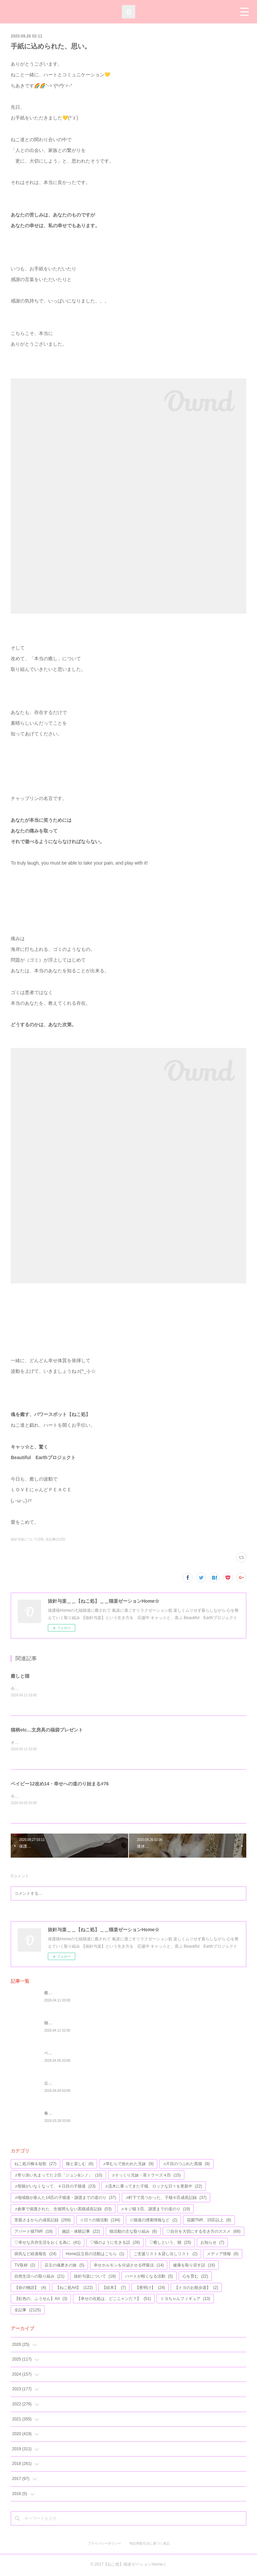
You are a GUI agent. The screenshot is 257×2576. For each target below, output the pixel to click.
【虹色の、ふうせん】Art (40, 2299)
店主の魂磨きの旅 (64, 2265)
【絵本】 (114, 2288)
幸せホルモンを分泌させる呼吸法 (129, 2265)
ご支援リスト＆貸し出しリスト (165, 2254)
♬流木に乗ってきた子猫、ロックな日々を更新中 (153, 2187)
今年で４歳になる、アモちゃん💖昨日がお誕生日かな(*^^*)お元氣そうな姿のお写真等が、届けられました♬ (108, 1797)
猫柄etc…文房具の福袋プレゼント (47, 1730)
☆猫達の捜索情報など (153, 2221)
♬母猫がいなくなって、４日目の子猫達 (54, 2187)
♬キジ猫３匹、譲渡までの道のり (155, 2209)
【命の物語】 (30, 2288)
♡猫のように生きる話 (115, 2243)
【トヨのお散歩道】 (196, 2288)
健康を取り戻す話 (194, 2265)
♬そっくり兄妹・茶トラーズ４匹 (146, 2176)
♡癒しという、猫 (170, 2243)
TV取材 (24, 2265)
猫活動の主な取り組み (133, 2232)
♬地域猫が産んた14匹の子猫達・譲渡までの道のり (65, 2198)
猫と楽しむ (80, 2164)
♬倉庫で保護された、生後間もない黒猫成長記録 (62, 2209)
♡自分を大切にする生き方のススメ (203, 2232)
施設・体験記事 (81, 2232)
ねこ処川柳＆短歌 (35, 2164)
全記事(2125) (55, 1539)
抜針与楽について (95, 2277)
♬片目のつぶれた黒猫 (186, 2164)
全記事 (27, 2311)
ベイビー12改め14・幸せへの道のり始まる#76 (60, 1784)
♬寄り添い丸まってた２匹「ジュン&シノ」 (58, 2176)
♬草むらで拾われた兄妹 (128, 2164)
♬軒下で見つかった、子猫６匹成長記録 (165, 2198)
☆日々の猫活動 (100, 2221)
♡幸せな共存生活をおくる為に (47, 2243)
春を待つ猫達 (56, 2114)
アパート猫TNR (33, 2232)
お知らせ (212, 2243)
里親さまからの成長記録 (42, 2221)
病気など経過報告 (35, 2254)
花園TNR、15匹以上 (209, 2221)
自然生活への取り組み (39, 2277)
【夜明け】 (150, 2288)
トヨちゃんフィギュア (185, 2299)
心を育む (195, 2277)
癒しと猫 (20, 1676)
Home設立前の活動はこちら (95, 2254)
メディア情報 (223, 2254)
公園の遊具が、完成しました (70, 2084)
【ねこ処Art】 (74, 2288)
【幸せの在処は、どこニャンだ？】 (114, 2299)
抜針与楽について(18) (27, 1539)
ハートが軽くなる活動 (149, 2277)
